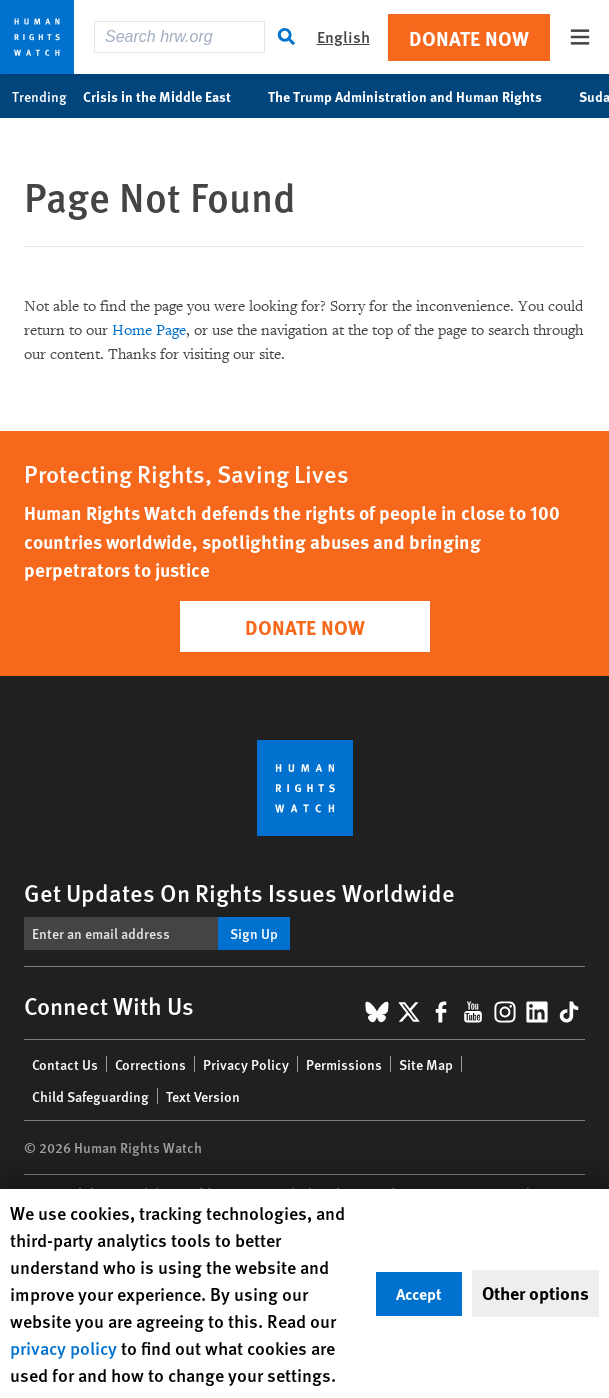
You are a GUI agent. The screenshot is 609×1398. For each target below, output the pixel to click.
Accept (419, 1293)
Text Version (203, 1096)
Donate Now (469, 37)
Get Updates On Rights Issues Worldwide (239, 892)
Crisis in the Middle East (167, 96)
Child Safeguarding (90, 1096)
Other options (535, 1293)
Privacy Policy (246, 1064)
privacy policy (63, 1347)
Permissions (344, 1064)
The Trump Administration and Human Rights (415, 96)
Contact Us (65, 1064)
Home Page (149, 330)
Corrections (150, 1064)
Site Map (426, 1064)
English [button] (343, 36)
